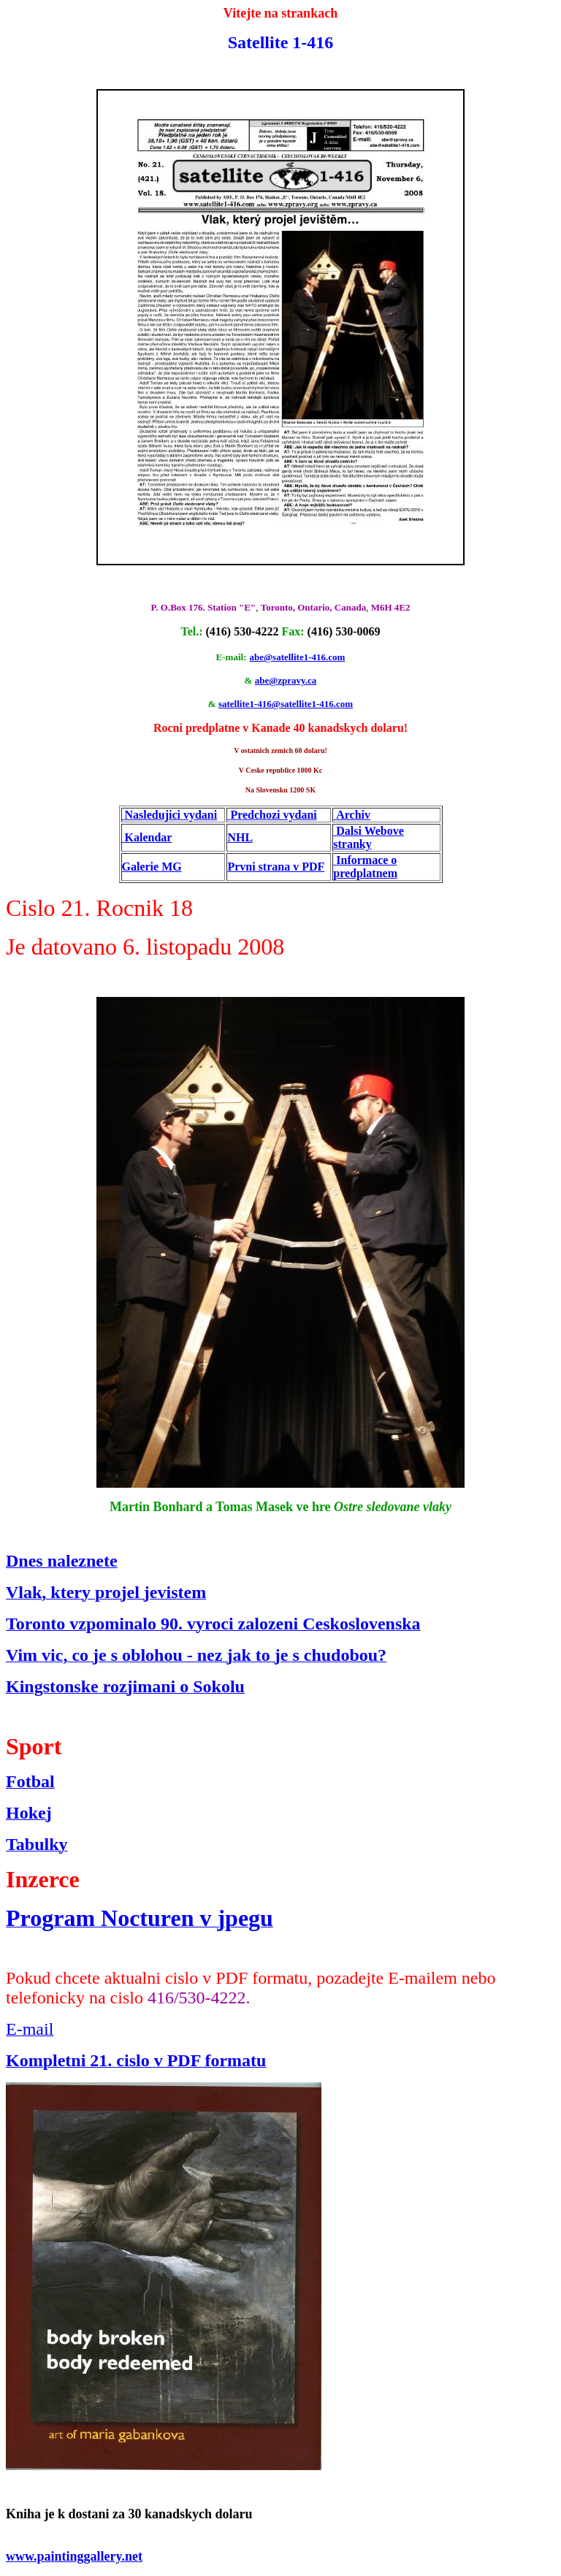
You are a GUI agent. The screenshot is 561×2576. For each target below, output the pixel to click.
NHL (240, 837)
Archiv (353, 815)
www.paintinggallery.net (74, 2556)
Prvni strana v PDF (275, 866)
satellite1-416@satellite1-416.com (285, 703)
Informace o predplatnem (365, 866)
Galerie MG (152, 866)
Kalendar (148, 837)
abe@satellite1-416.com (298, 656)
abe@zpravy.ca (286, 680)
